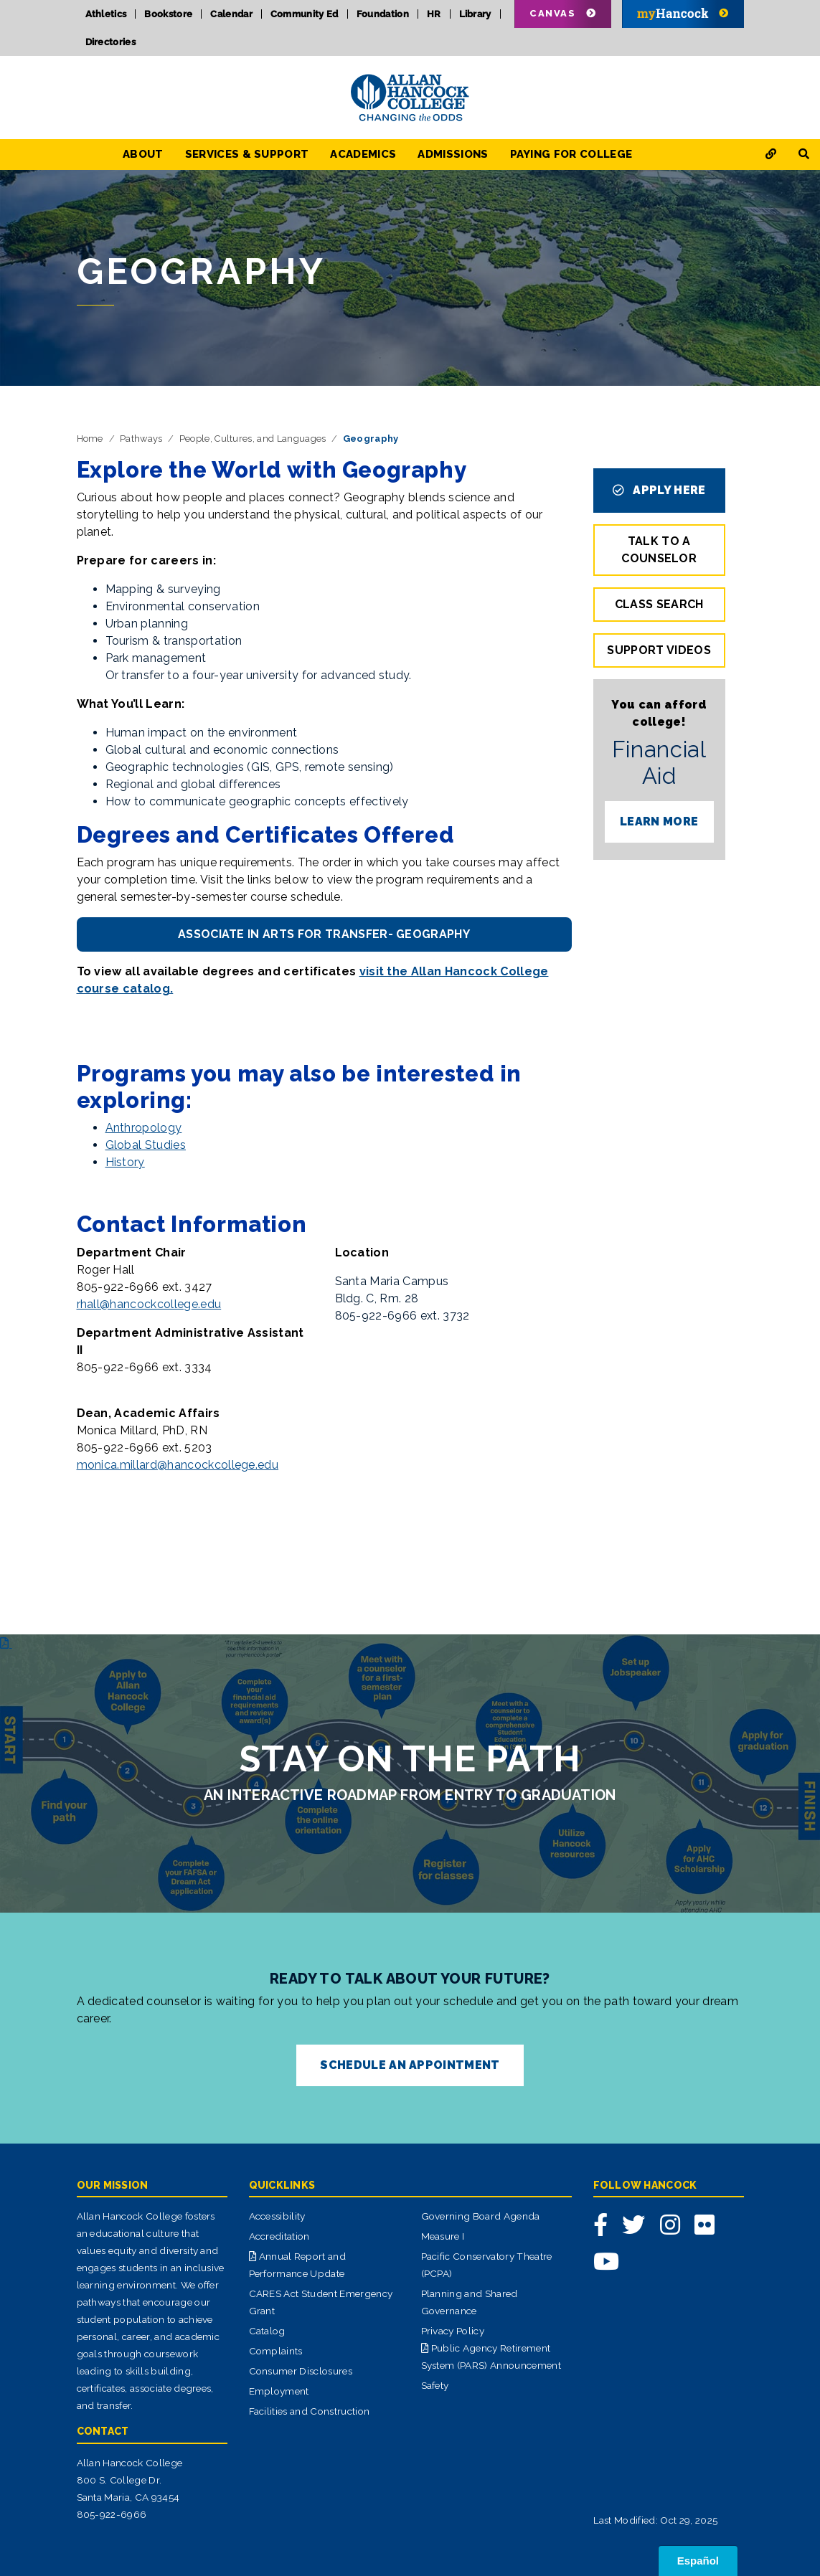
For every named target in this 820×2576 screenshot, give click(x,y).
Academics (363, 154)
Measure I (443, 2236)
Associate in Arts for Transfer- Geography (324, 934)
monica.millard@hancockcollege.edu (178, 1465)
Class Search (659, 604)
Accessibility (277, 2216)
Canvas (552, 13)
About (143, 154)
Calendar (231, 14)
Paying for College (571, 154)
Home (90, 438)
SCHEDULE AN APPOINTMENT (409, 2065)
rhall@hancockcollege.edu (149, 1304)
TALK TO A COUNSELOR (659, 549)
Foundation (383, 14)
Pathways (141, 438)
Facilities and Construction (309, 2411)
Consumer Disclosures (300, 2371)
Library (475, 14)
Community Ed (304, 14)
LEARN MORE (659, 821)
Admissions (453, 154)
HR (434, 14)
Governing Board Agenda (480, 2216)
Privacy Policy (452, 2330)
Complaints (276, 2351)
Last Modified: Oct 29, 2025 (655, 2520)
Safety (435, 2385)
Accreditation (279, 2236)
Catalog (267, 2330)
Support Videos (658, 650)
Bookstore (168, 14)
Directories (110, 42)
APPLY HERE (659, 490)
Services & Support (247, 154)
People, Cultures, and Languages (252, 438)
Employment (279, 2391)
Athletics (106, 14)
